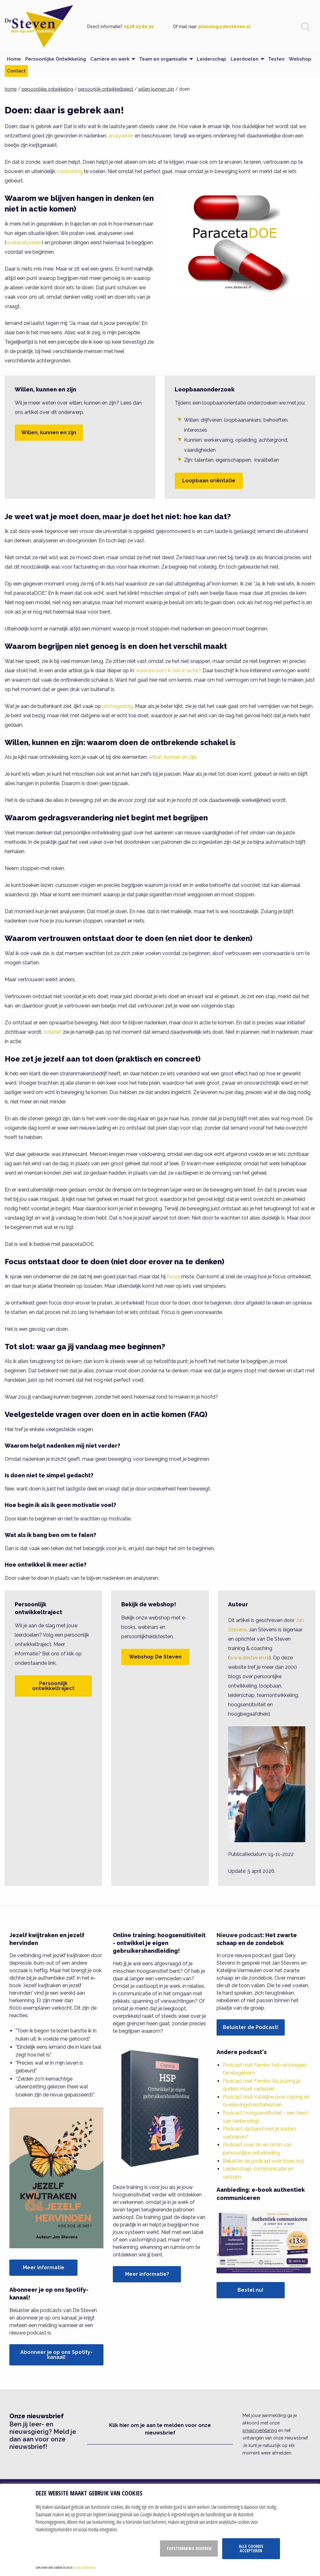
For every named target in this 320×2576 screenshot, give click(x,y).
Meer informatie (43, 2267)
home (11, 89)
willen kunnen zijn (156, 89)
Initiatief (52, 1032)
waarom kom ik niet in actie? (168, 671)
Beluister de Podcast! (250, 2027)
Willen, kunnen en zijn (48, 432)
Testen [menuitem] (276, 59)
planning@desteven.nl (224, 26)
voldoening (69, 171)
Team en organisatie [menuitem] (163, 59)
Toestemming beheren (189, 2548)
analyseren (120, 136)
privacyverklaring (259, 2430)
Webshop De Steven (155, 1657)
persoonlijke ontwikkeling (47, 89)
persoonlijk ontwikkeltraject (105, 89)
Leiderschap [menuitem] (211, 59)
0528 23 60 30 (139, 26)
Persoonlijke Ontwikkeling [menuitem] (55, 59)
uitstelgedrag (117, 706)
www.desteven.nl (249, 1658)
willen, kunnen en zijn (172, 757)
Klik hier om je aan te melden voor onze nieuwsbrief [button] (160, 2429)
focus (173, 1277)
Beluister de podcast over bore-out (263, 2161)
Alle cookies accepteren (251, 2548)
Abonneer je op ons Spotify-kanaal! (56, 2354)
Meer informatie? (147, 2274)
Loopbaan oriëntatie (208, 481)
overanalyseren (24, 243)
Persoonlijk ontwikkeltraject (53, 1685)
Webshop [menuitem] (300, 59)
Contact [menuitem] (16, 71)
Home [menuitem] (14, 59)
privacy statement (84, 2567)
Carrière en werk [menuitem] (109, 59)
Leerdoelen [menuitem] (244, 59)
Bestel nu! (250, 2290)
